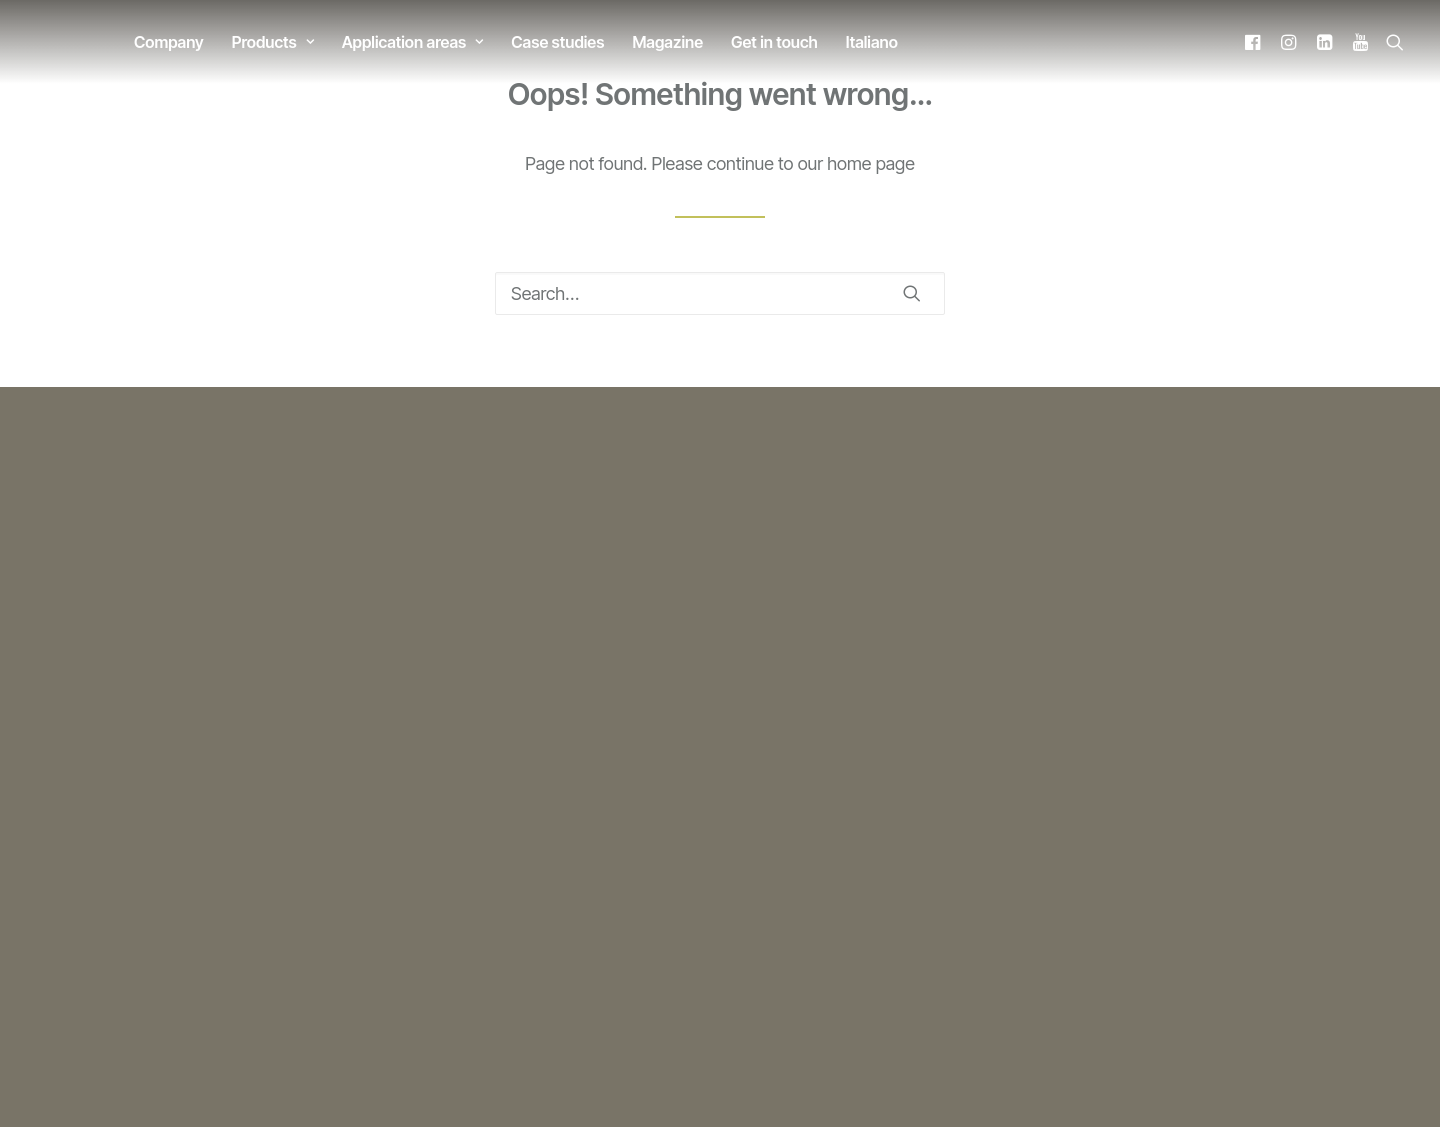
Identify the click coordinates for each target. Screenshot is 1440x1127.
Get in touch (774, 42)
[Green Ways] (51, 42)
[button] (1255, 42)
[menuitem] (169, 42)
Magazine (667, 42)
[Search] (720, 293)
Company (169, 42)
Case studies (557, 42)
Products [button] (273, 42)
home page (871, 163)
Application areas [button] (413, 42)
